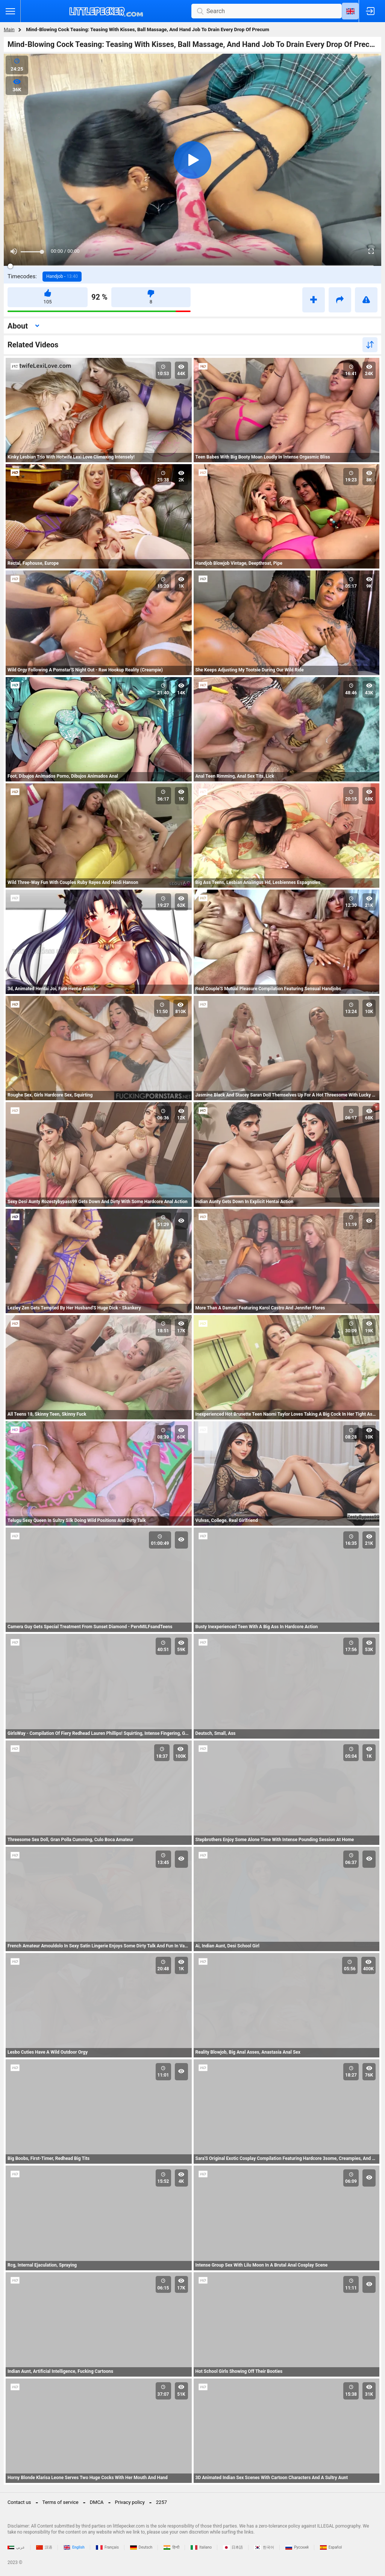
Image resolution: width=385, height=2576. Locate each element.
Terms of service (60, 2502)
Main (9, 29)
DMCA (97, 2502)
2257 (161, 2502)
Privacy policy (130, 2502)
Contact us (19, 2502)
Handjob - (62, 276)
